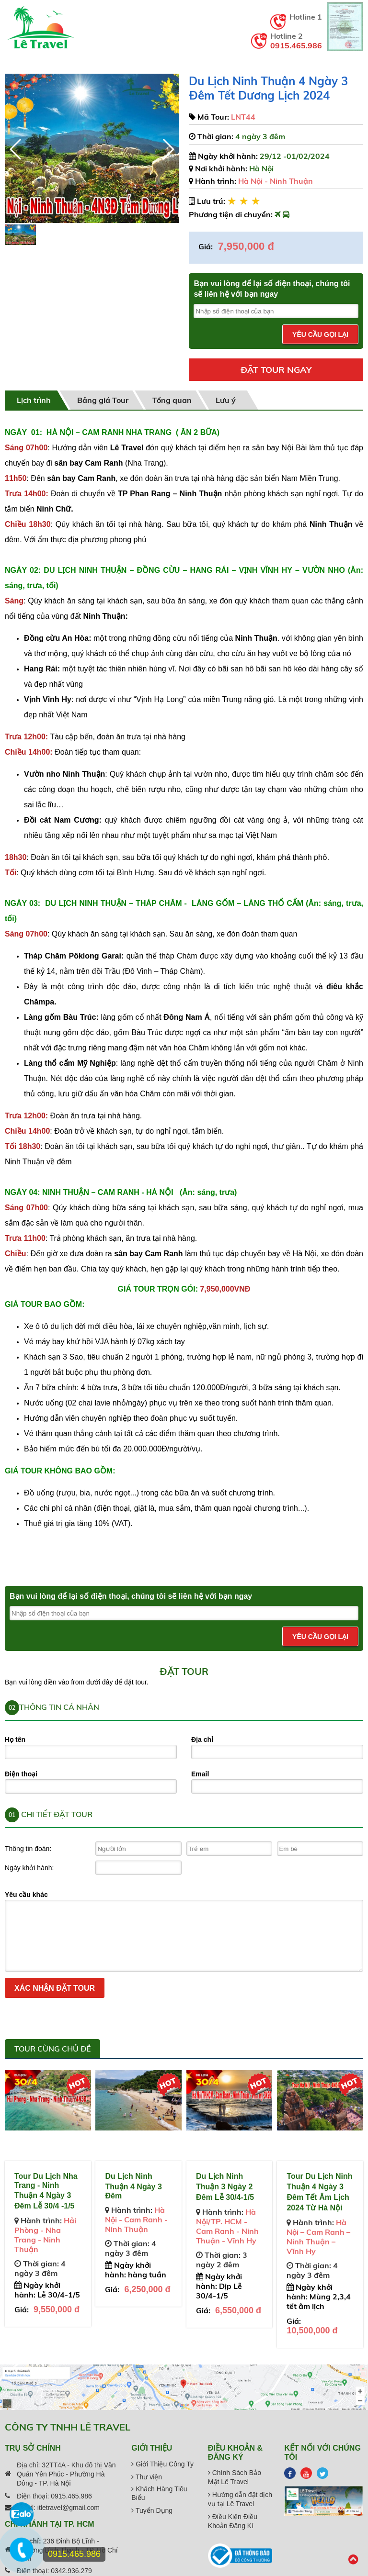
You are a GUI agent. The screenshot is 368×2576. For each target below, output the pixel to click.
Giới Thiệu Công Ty (162, 2464)
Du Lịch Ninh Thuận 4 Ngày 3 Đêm (133, 2186)
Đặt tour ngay (276, 369)
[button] (167, 149)
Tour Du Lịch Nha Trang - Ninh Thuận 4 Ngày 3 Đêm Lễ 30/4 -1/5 (46, 2191)
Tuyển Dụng (151, 2510)
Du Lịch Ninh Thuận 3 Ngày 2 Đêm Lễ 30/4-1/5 (225, 2186)
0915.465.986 (296, 45)
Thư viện (146, 2477)
